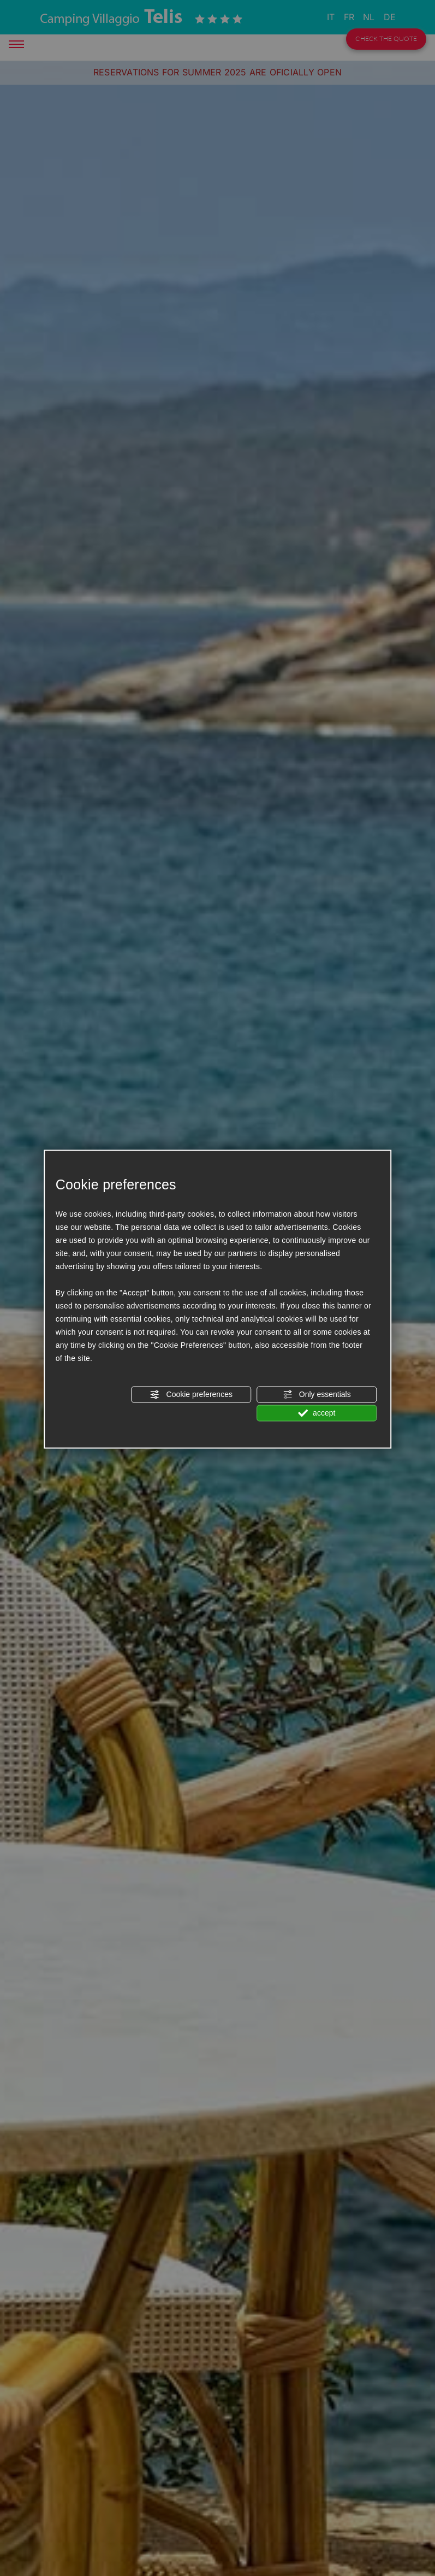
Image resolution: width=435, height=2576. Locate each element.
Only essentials (317, 1394)
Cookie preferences (191, 1394)
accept (316, 1413)
